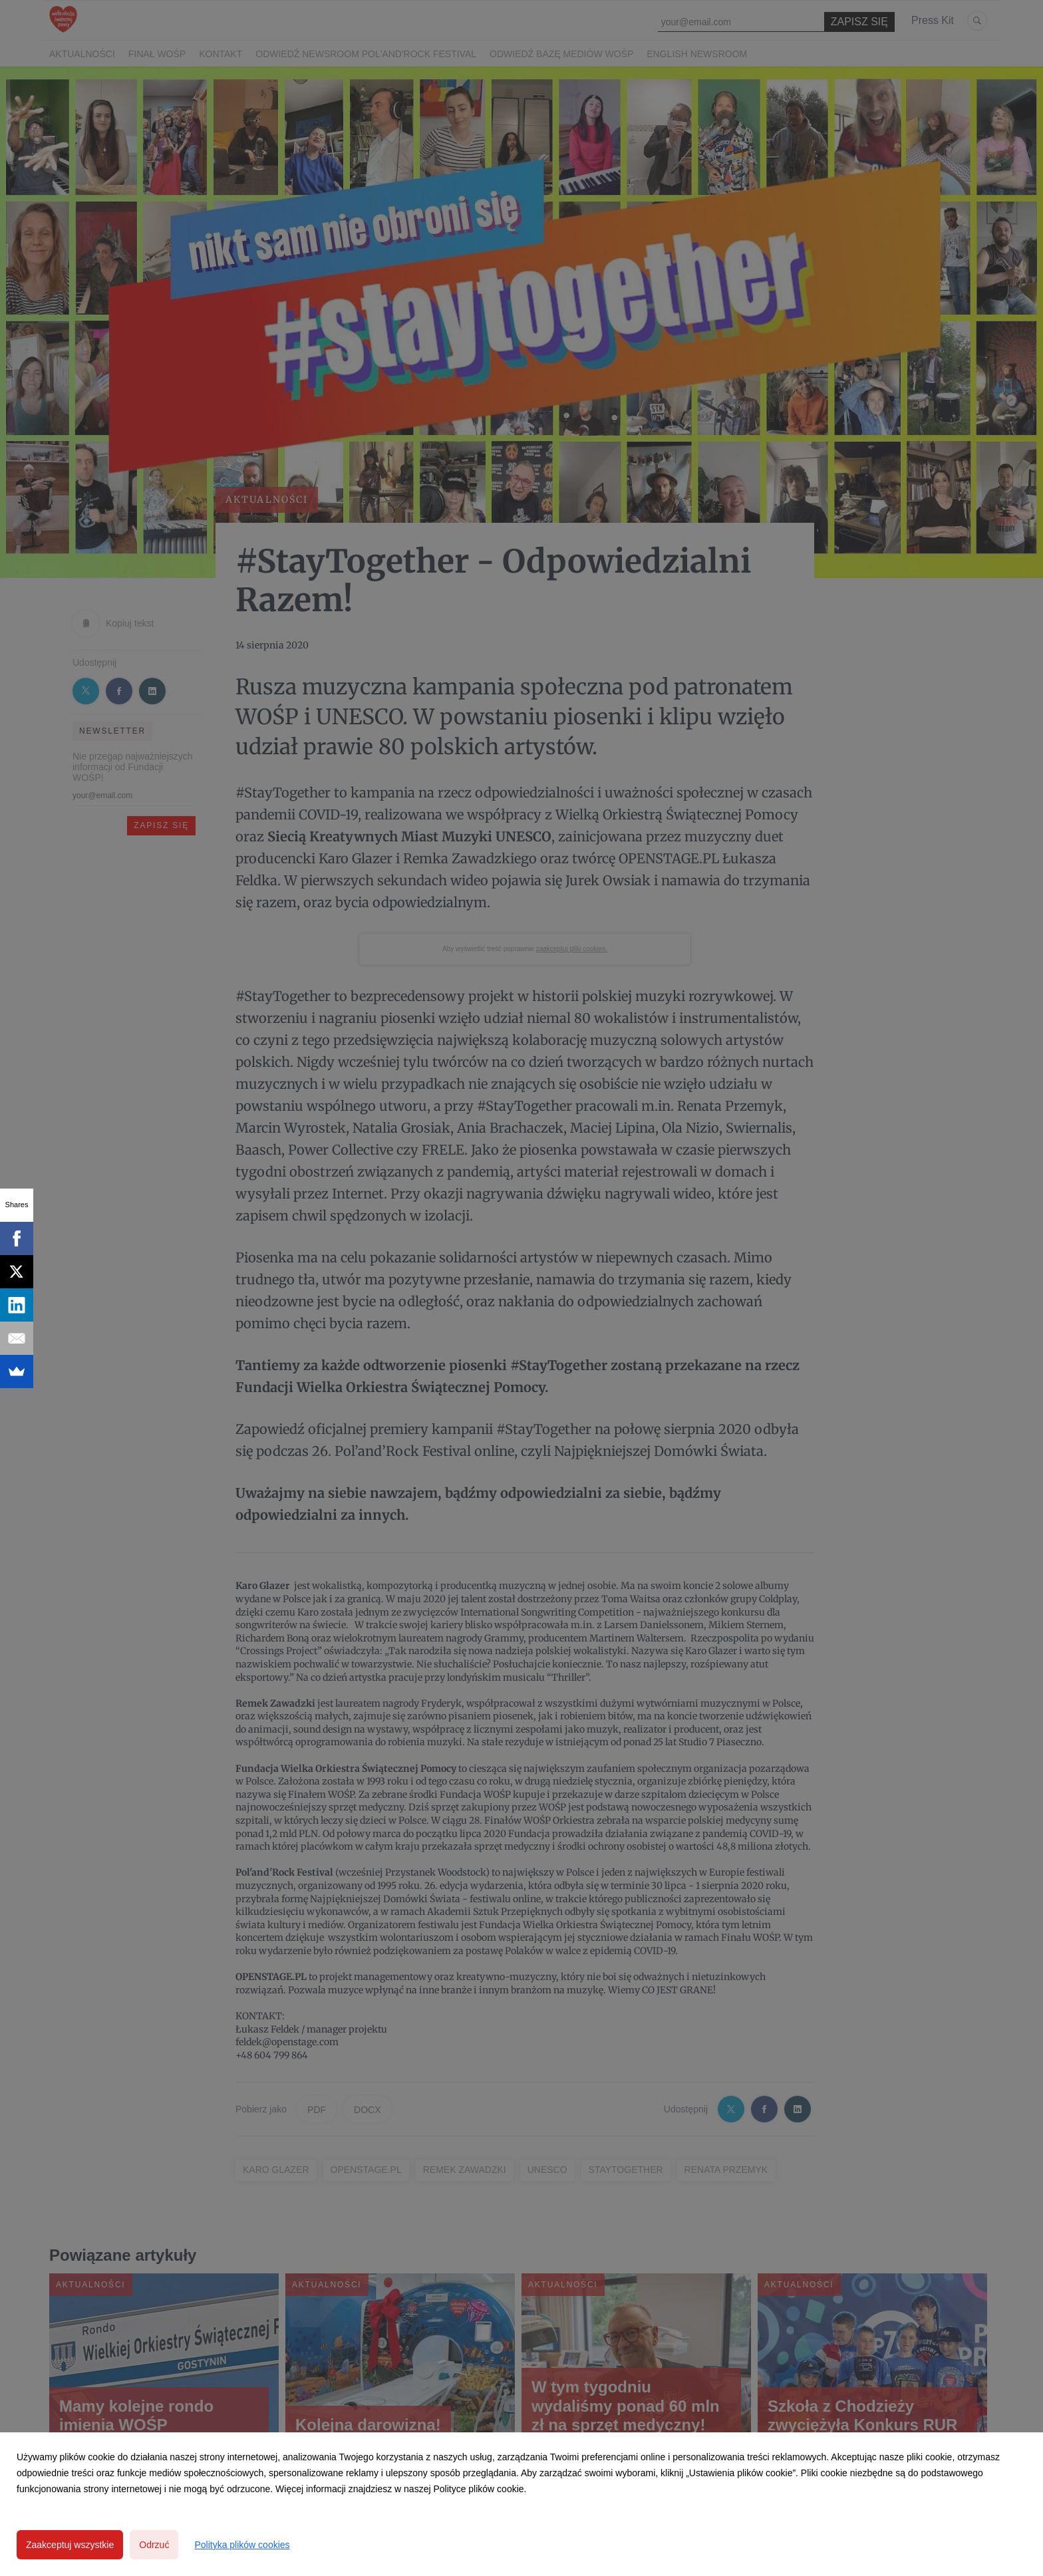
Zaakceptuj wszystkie (70, 2544)
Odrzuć (154, 2544)
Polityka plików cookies (241, 2544)
